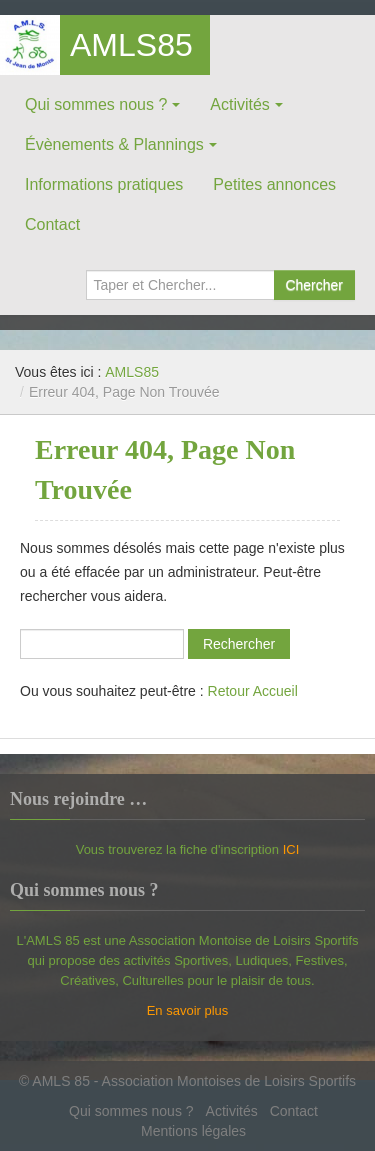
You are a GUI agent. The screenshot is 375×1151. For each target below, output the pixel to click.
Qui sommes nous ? (96, 104)
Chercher (314, 285)
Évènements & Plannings (114, 144)
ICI (291, 849)
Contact (52, 224)
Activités (240, 104)
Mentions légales (193, 1131)
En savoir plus (188, 1010)
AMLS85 (131, 45)
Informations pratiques (104, 184)
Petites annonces (274, 184)
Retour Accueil (253, 691)
